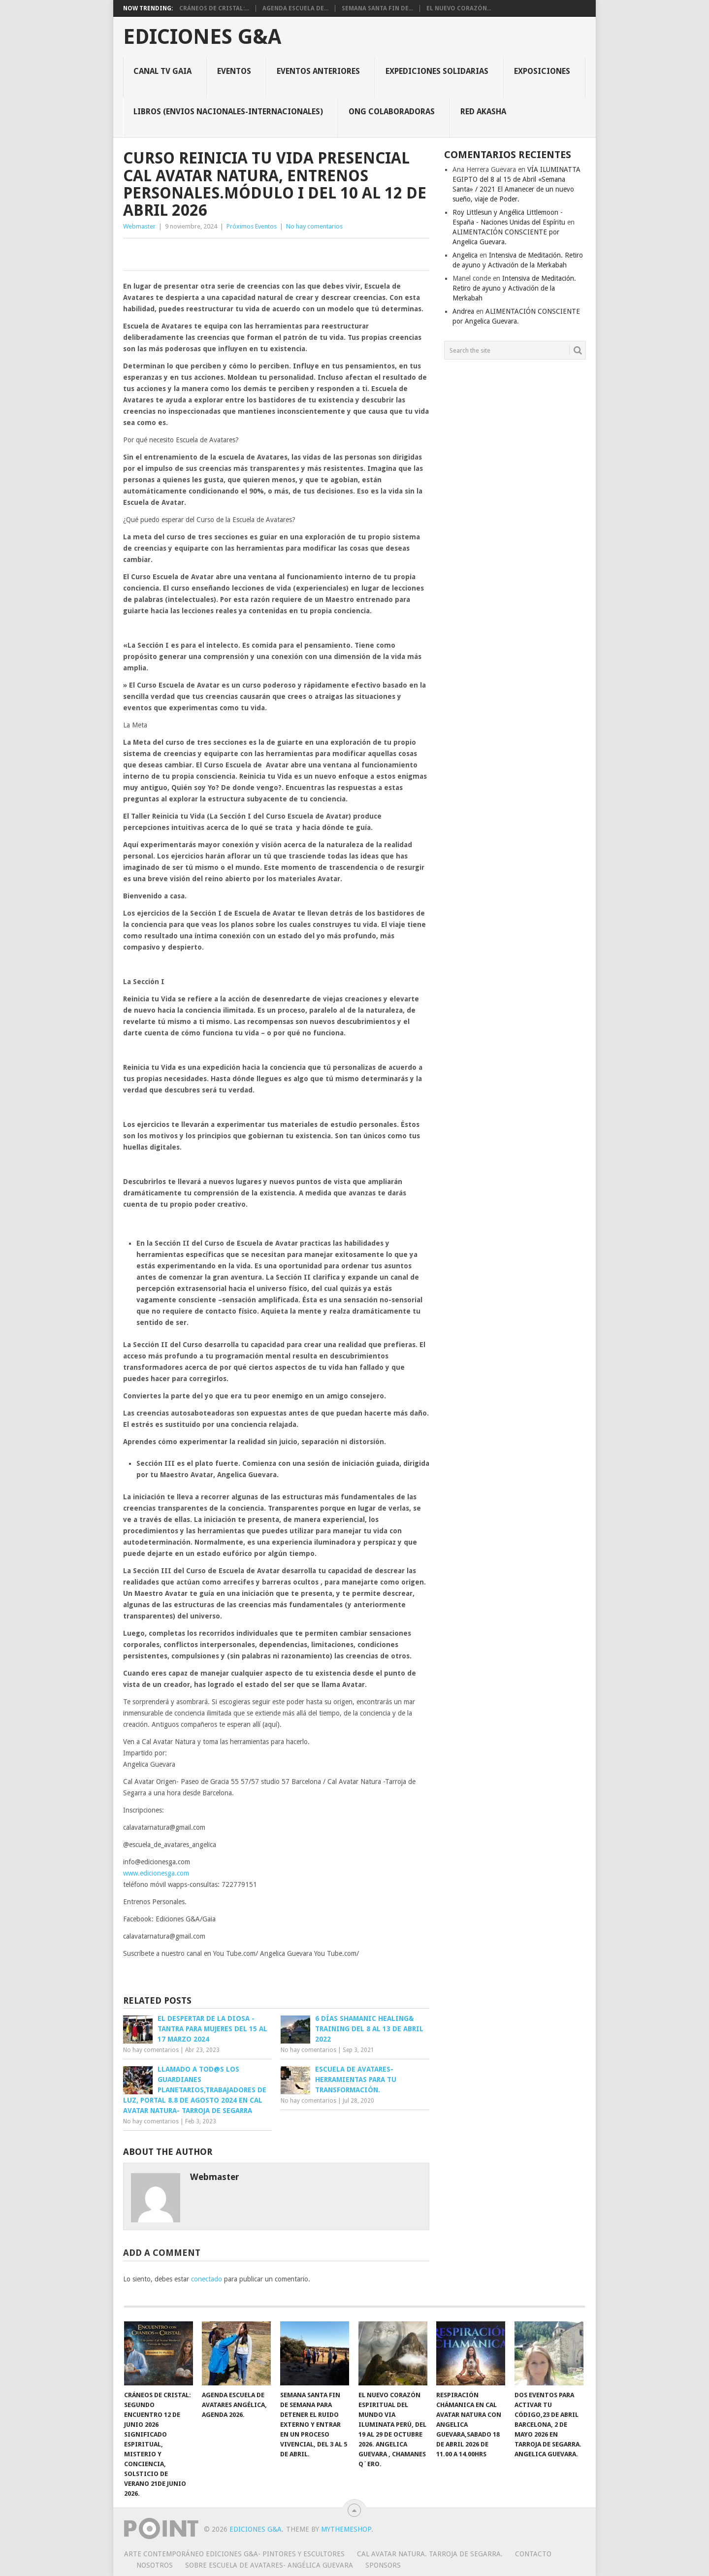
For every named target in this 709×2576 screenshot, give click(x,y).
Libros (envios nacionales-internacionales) (228, 111)
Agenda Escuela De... (295, 8)
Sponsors (383, 2565)
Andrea (463, 311)
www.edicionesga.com (156, 1873)
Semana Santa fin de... (377, 8)
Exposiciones (542, 71)
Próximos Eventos (251, 226)
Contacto (533, 2554)
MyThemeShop (346, 2529)
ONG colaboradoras (392, 111)
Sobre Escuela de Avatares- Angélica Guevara (269, 2565)
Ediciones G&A (202, 37)
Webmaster (139, 226)
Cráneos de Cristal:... (214, 8)
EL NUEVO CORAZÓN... (458, 8)
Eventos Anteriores (318, 71)
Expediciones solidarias (437, 71)
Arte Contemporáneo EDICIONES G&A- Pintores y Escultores (234, 2554)
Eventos (234, 71)
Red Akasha (483, 111)
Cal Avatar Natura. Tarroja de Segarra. (430, 2554)
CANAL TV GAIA (162, 71)
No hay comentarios (314, 226)
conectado (206, 2279)
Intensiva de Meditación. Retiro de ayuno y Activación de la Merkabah (514, 288)
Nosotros (154, 2565)
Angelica (465, 255)
